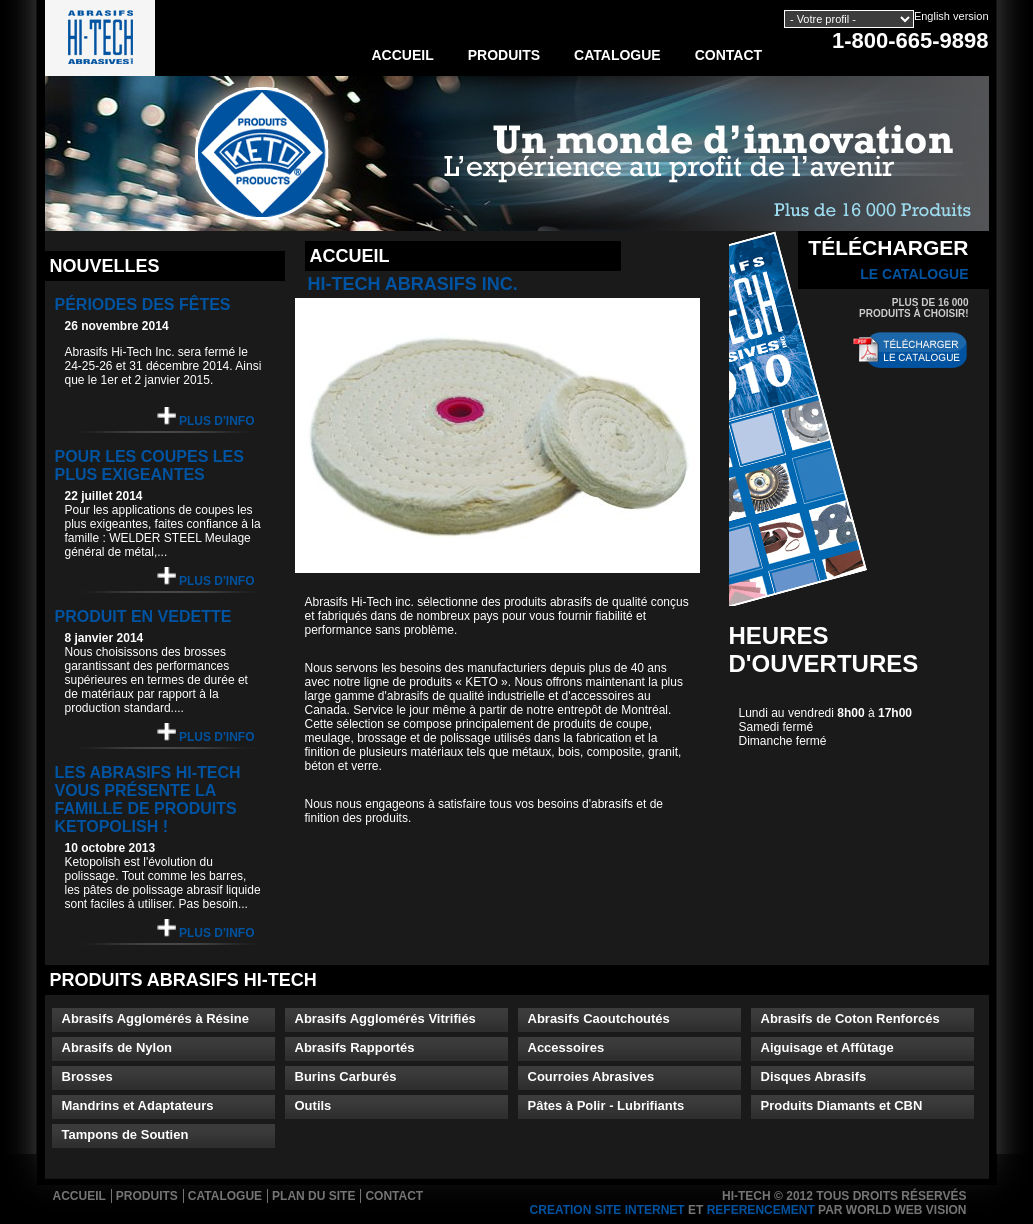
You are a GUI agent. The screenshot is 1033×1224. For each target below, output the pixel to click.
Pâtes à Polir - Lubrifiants (606, 1105)
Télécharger (888, 259)
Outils (313, 1105)
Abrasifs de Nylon (117, 1047)
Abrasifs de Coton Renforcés (850, 1018)
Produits (504, 55)
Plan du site (313, 1196)
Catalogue (617, 55)
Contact (728, 55)
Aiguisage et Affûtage (827, 1047)
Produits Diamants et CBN (842, 1105)
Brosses (87, 1076)
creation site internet (607, 1210)
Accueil (403, 55)
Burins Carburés (346, 1076)
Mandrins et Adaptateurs (138, 1105)
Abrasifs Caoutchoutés (599, 1018)
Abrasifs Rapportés (355, 1047)
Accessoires (566, 1047)
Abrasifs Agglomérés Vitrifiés (385, 1018)
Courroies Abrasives (591, 1076)
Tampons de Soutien (125, 1134)
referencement (761, 1210)
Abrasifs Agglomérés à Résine (155, 1018)
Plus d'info (206, 417)
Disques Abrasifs (814, 1076)
